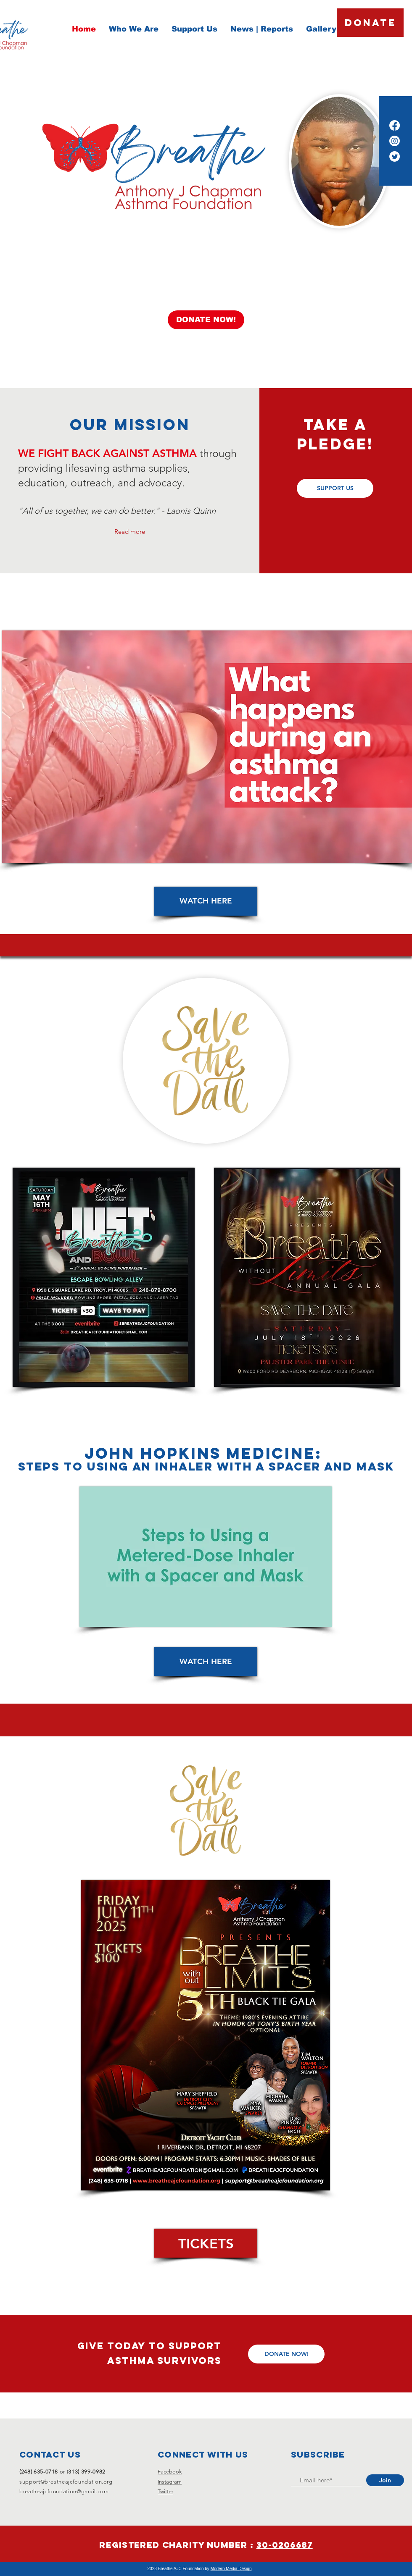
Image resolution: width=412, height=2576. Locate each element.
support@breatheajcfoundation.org (66, 2482)
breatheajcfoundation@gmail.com (64, 2491)
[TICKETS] (205, 2243)
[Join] (385, 2480)
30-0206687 (284, 2544)
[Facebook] (394, 125)
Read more (129, 532)
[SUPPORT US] (335, 488)
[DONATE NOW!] (206, 319)
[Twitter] (394, 156)
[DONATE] (370, 22)
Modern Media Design (231, 2568)
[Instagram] (394, 141)
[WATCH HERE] (205, 901)
